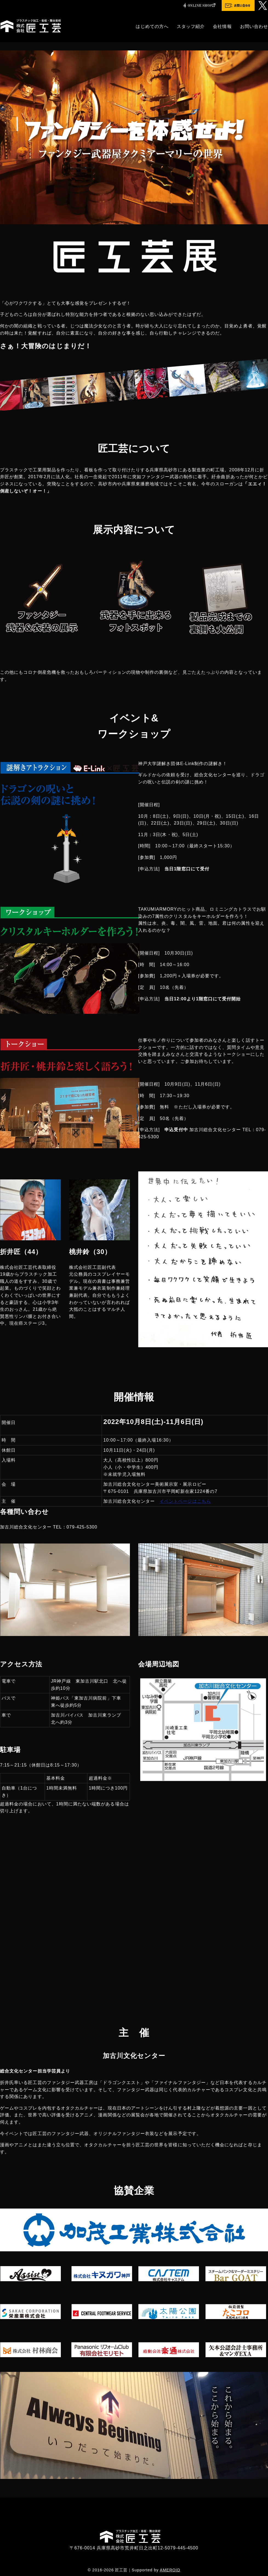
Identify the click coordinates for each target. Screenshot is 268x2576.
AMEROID (170, 2570)
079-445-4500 (182, 2548)
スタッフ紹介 (191, 26)
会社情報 (222, 26)
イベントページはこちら (185, 1501)
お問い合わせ (254, 26)
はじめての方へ (152, 26)
